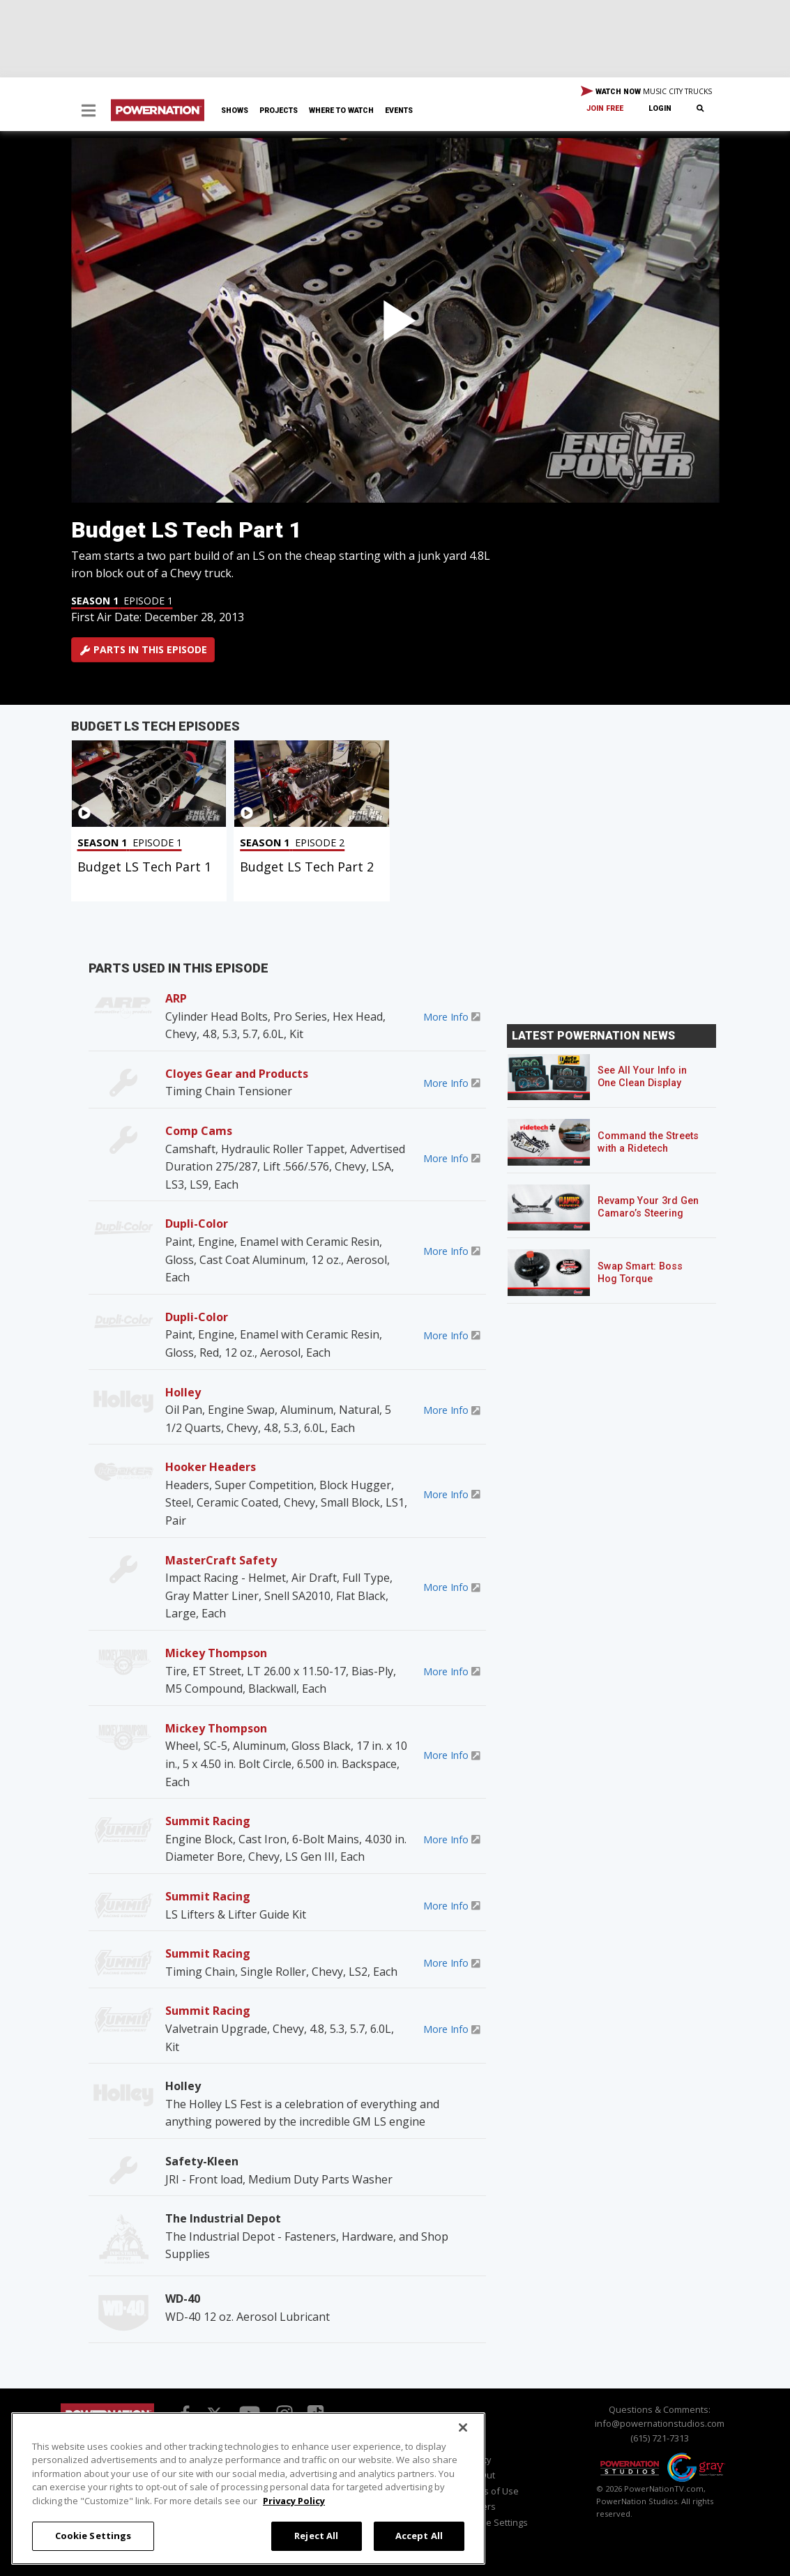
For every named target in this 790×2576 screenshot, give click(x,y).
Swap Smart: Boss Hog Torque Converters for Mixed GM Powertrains (647, 1285)
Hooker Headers (210, 1466)
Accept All (419, 2535)
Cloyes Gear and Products (236, 1073)
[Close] (463, 2427)
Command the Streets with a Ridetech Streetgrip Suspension (649, 1148)
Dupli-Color (196, 1223)
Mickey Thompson (216, 1653)
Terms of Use (490, 2491)
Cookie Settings (495, 2522)
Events (399, 110)
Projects (278, 110)
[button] (88, 111)
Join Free (604, 108)
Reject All (316, 2535)
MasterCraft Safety (221, 1560)
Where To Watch (341, 110)
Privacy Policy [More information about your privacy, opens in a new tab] (294, 2500)
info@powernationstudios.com (659, 2423)
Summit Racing (207, 1821)
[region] (248, 2488)
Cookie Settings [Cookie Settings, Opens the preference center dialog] (93, 2535)
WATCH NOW (646, 92)
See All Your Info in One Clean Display (642, 1077)
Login (659, 108)
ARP (176, 998)
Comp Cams (198, 1130)
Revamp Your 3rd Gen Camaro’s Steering (648, 1207)
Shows (234, 110)
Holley (183, 1392)
